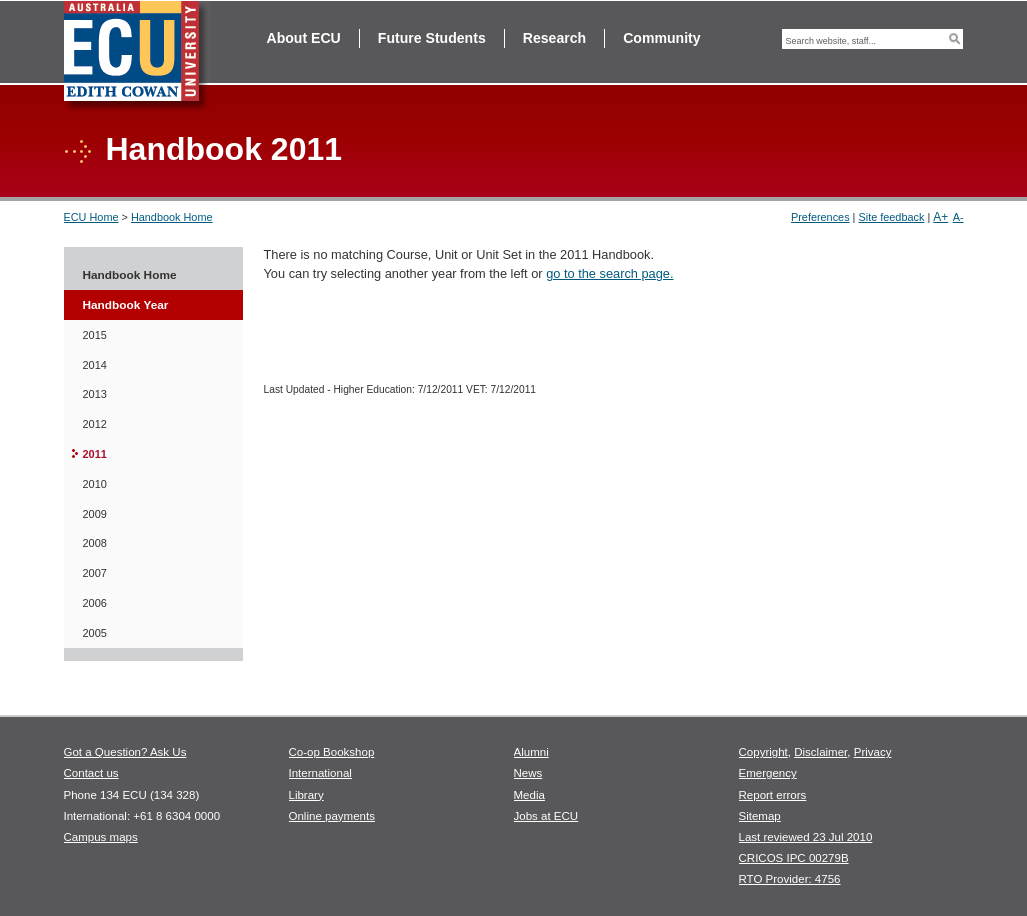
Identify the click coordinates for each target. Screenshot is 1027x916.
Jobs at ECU (546, 816)
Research (554, 38)
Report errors (773, 795)
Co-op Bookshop (332, 752)
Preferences (820, 217)
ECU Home (91, 217)
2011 (95, 454)
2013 (95, 394)
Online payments (332, 816)
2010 (95, 484)
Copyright (763, 752)
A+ (940, 217)
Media (529, 795)
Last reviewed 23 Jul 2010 (806, 837)
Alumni (531, 752)
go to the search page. (609, 273)
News (528, 773)
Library (306, 795)
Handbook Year (126, 305)
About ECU (304, 38)
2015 (95, 335)
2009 (95, 514)
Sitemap (760, 816)
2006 (95, 603)
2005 (95, 633)
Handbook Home (172, 217)
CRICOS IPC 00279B (794, 858)
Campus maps (101, 837)
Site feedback (891, 217)
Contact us (91, 773)
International (320, 773)
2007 (95, 573)
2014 (95, 365)
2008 (95, 543)
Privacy (873, 752)
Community (661, 38)
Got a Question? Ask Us (125, 752)
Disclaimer (820, 752)
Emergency (768, 773)
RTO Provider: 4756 (790, 879)
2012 (95, 424)
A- (958, 217)
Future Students (432, 38)
